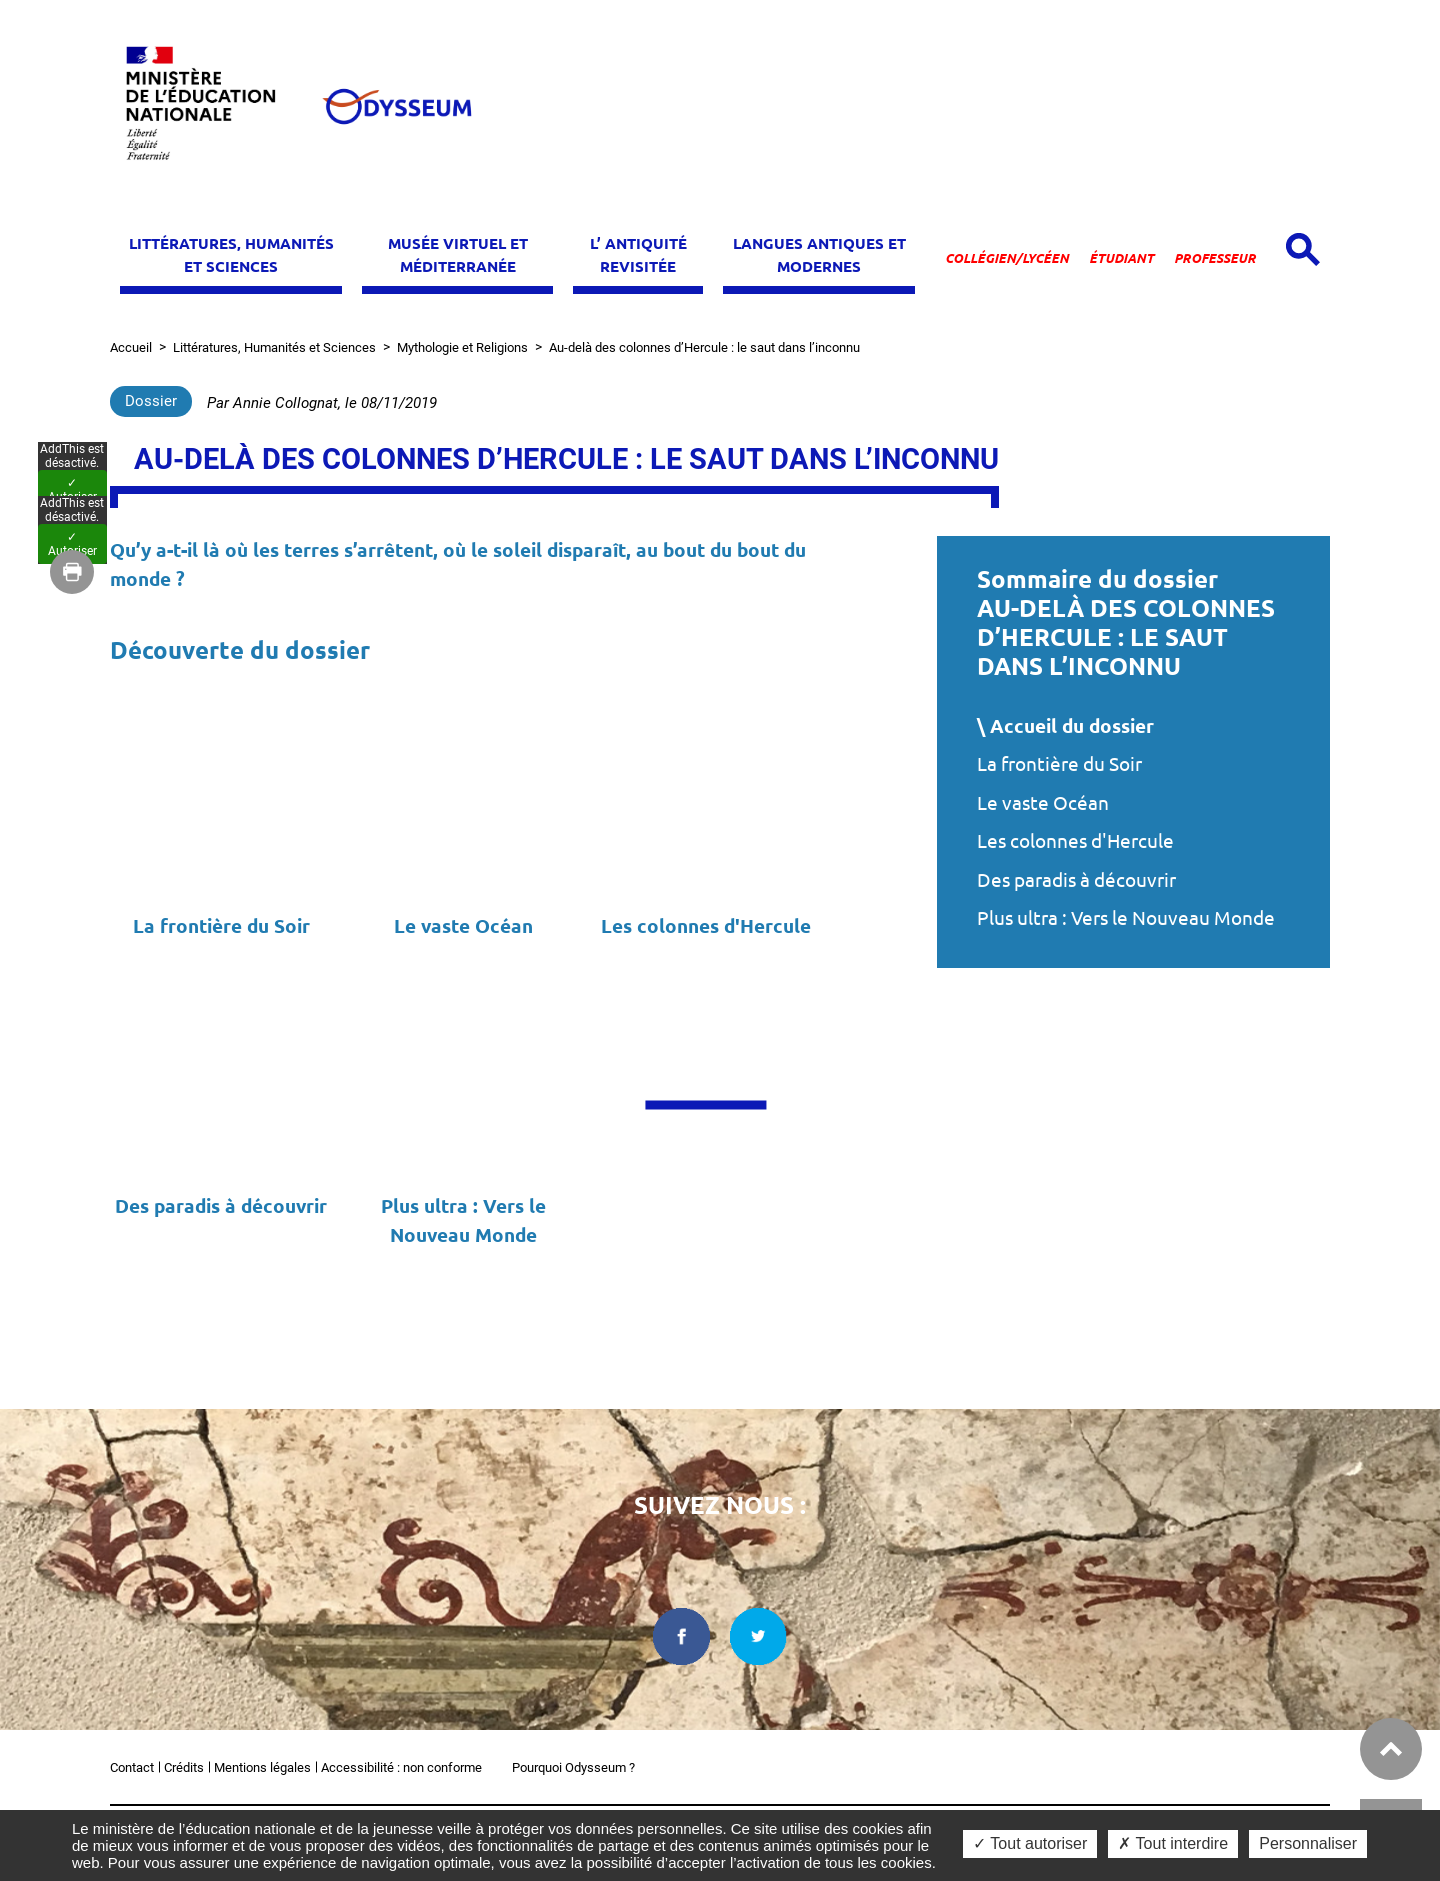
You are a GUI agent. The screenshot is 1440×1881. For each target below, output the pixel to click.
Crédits (184, 1767)
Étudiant (1121, 258)
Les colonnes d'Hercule (1075, 841)
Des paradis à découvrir (1076, 880)
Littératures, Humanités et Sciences (274, 347)
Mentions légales (262, 1767)
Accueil (131, 347)
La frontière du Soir (1059, 764)
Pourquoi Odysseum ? (573, 1767)
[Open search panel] (1303, 249)
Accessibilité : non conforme (401, 1767)
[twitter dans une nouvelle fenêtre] (759, 1636)
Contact (132, 1767)
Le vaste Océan (1043, 803)
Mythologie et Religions (462, 347)
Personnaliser (1308, 1843)
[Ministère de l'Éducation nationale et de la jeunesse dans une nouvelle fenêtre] (210, 106)
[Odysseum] (396, 106)
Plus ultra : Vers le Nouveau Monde (1126, 918)
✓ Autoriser (72, 913)
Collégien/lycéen (1007, 258)
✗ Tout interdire (1173, 1843)
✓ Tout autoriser (1030, 1843)
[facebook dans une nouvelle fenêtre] (681, 1636)
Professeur (1215, 258)
